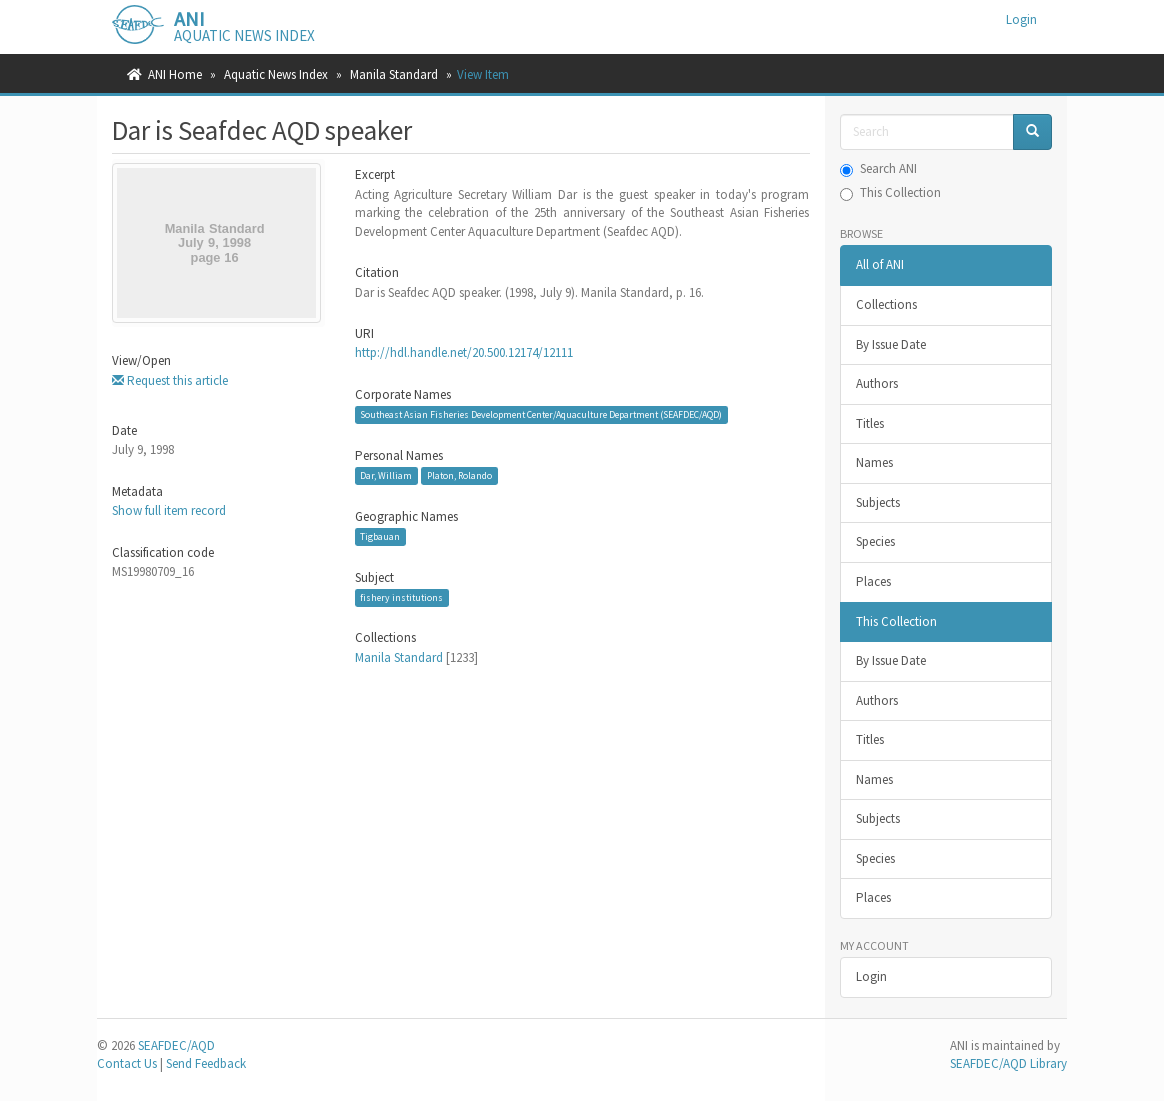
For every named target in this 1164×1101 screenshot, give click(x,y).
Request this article (170, 380)
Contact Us (127, 1063)
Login (871, 976)
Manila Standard (394, 74)
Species (875, 541)
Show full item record (169, 510)
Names (874, 462)
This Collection (890, 192)
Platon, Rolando (459, 475)
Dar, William (386, 475)
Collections (886, 304)
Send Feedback (206, 1063)
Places (873, 581)
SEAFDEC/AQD (176, 1045)
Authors (877, 383)
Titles (870, 423)
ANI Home (175, 74)
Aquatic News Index (276, 74)
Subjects (878, 502)
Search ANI (878, 168)
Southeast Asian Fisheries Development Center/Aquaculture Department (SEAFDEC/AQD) (541, 414)
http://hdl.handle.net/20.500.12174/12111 (464, 352)
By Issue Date (891, 344)
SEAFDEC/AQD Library (1008, 1063)
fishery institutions (401, 597)
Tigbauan (380, 536)
